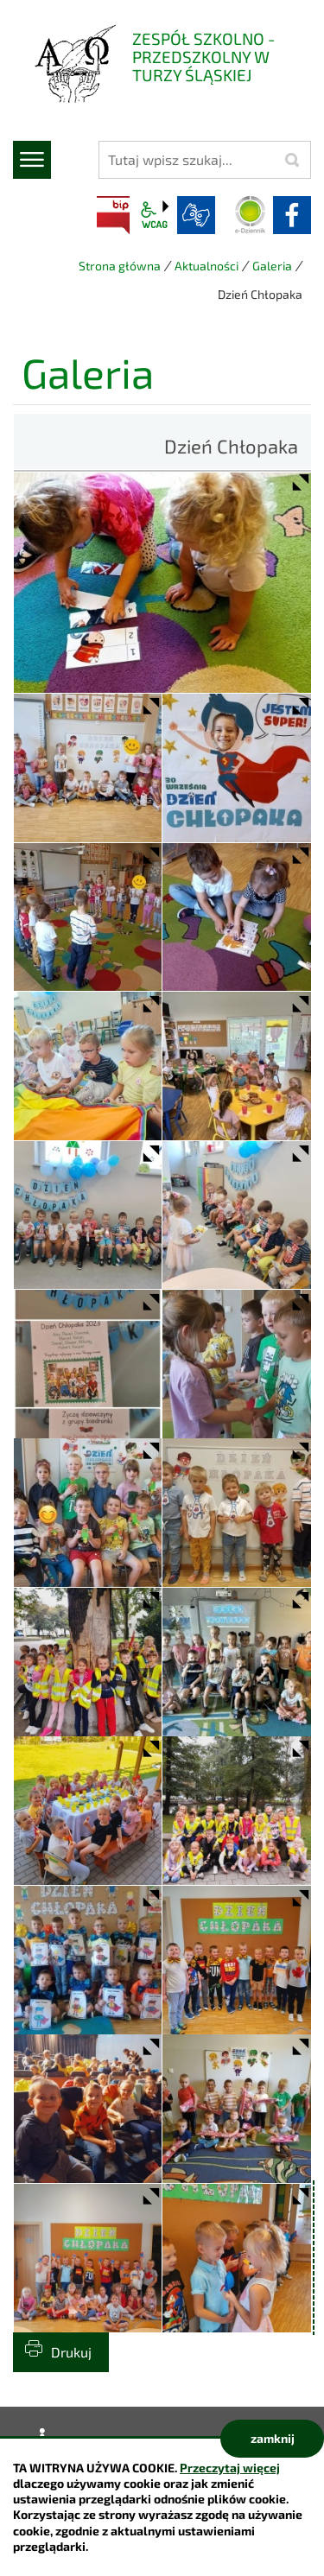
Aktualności (206, 265)
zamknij (273, 2438)
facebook (292, 215)
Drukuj (71, 2352)
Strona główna (120, 265)
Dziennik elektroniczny (251, 215)
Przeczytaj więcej (230, 2467)
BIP (113, 215)
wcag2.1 (155, 215)
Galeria (272, 265)
